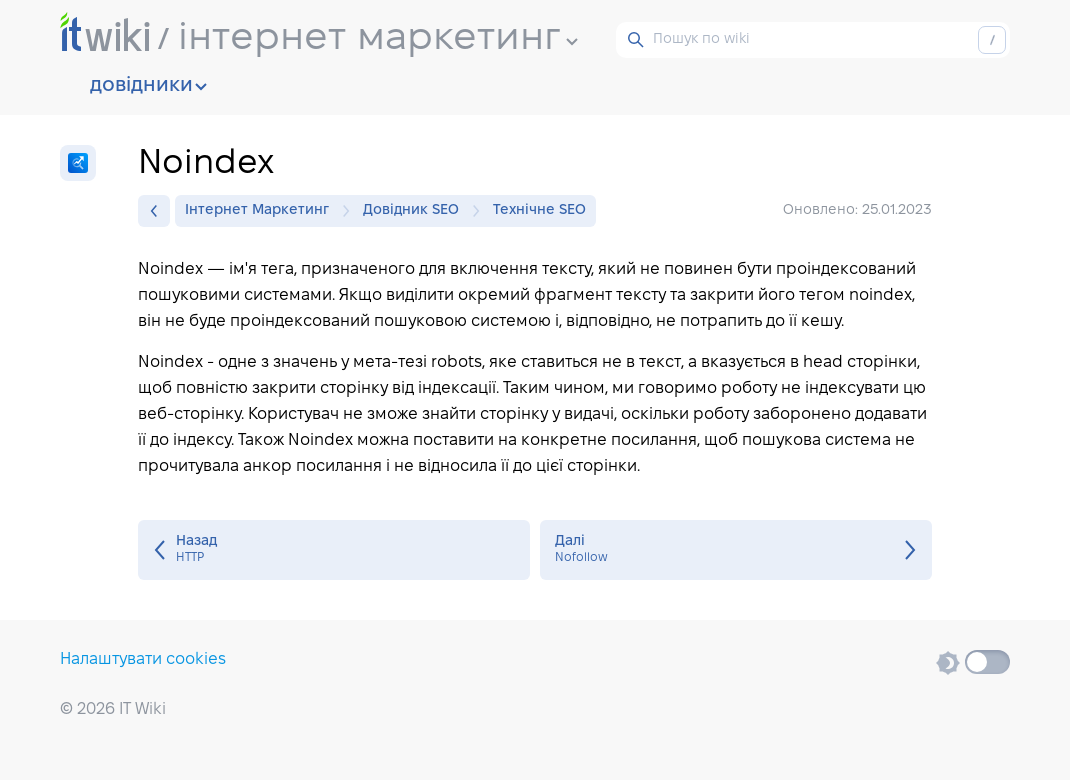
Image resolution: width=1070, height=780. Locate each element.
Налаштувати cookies (143, 659)
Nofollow (736, 550)
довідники (148, 86)
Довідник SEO (416, 211)
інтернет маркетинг (378, 39)
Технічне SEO (539, 210)
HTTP (334, 550)
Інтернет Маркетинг (262, 211)
